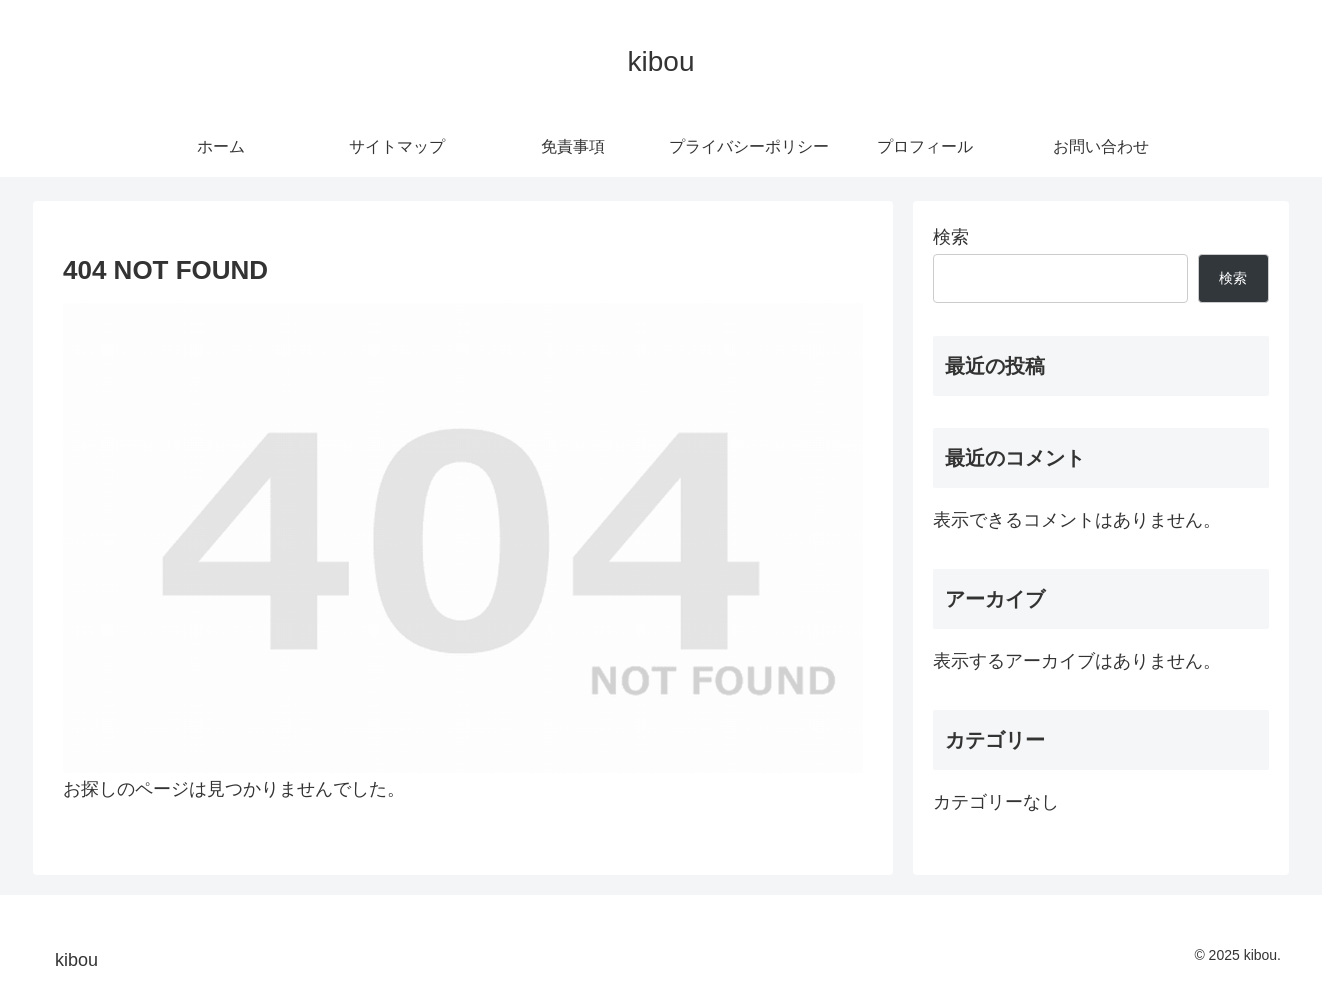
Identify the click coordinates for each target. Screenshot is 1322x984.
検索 (951, 237)
